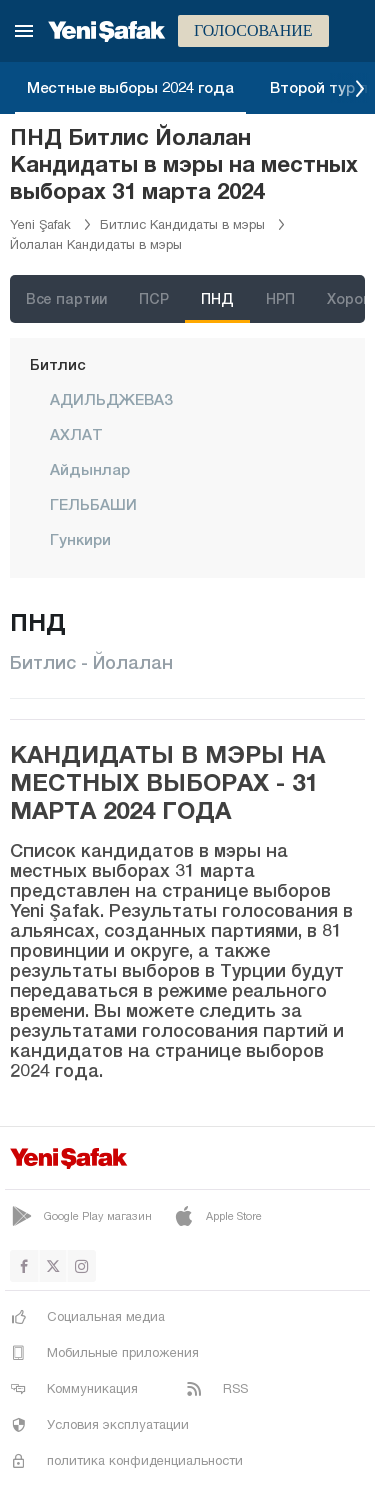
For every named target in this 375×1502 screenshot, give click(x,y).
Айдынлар (90, 469)
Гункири (80, 539)
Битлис (58, 364)
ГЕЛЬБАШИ (93, 504)
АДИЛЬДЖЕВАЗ (111, 399)
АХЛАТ (76, 434)
